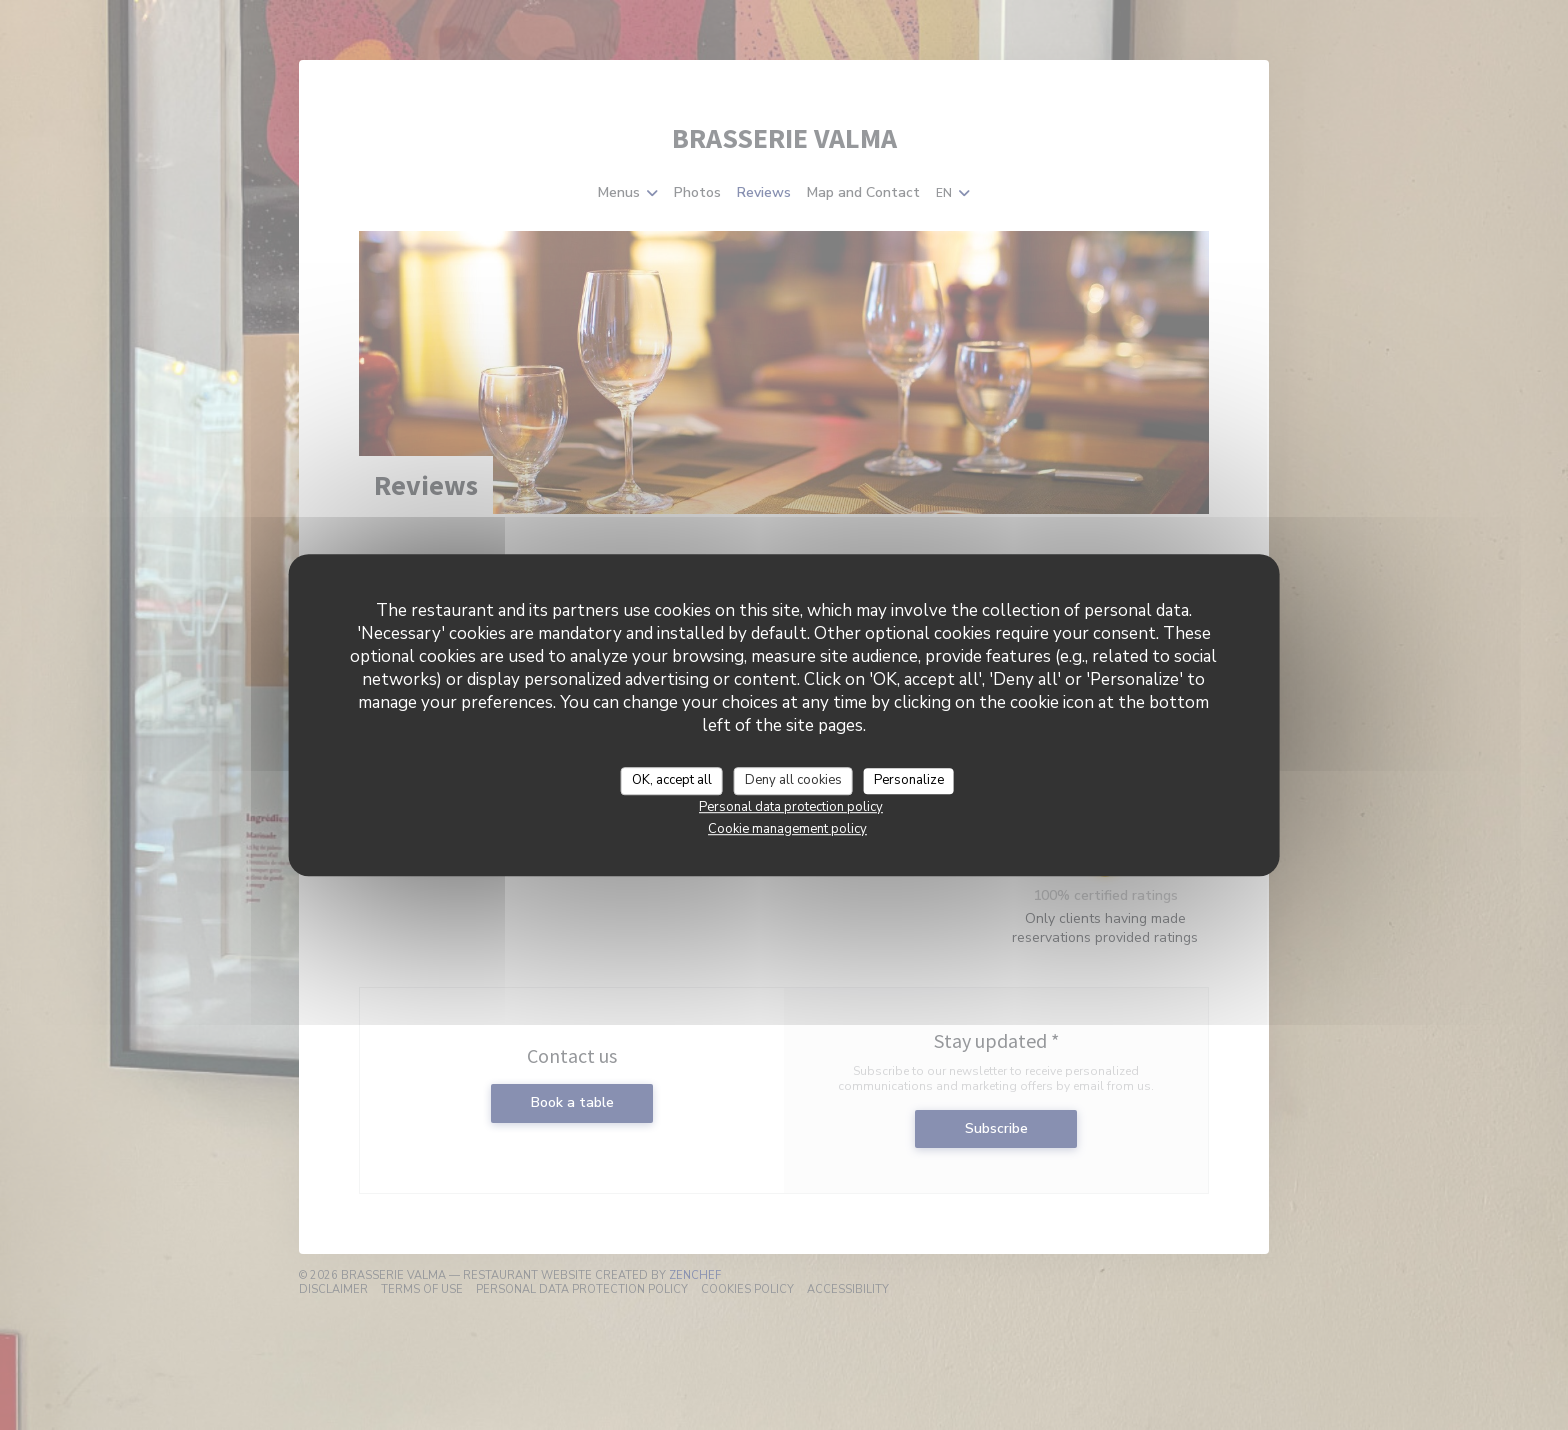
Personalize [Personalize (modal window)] (909, 780)
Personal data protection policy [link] (791, 807)
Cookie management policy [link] (787, 829)
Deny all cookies (793, 780)
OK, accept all (672, 780)
